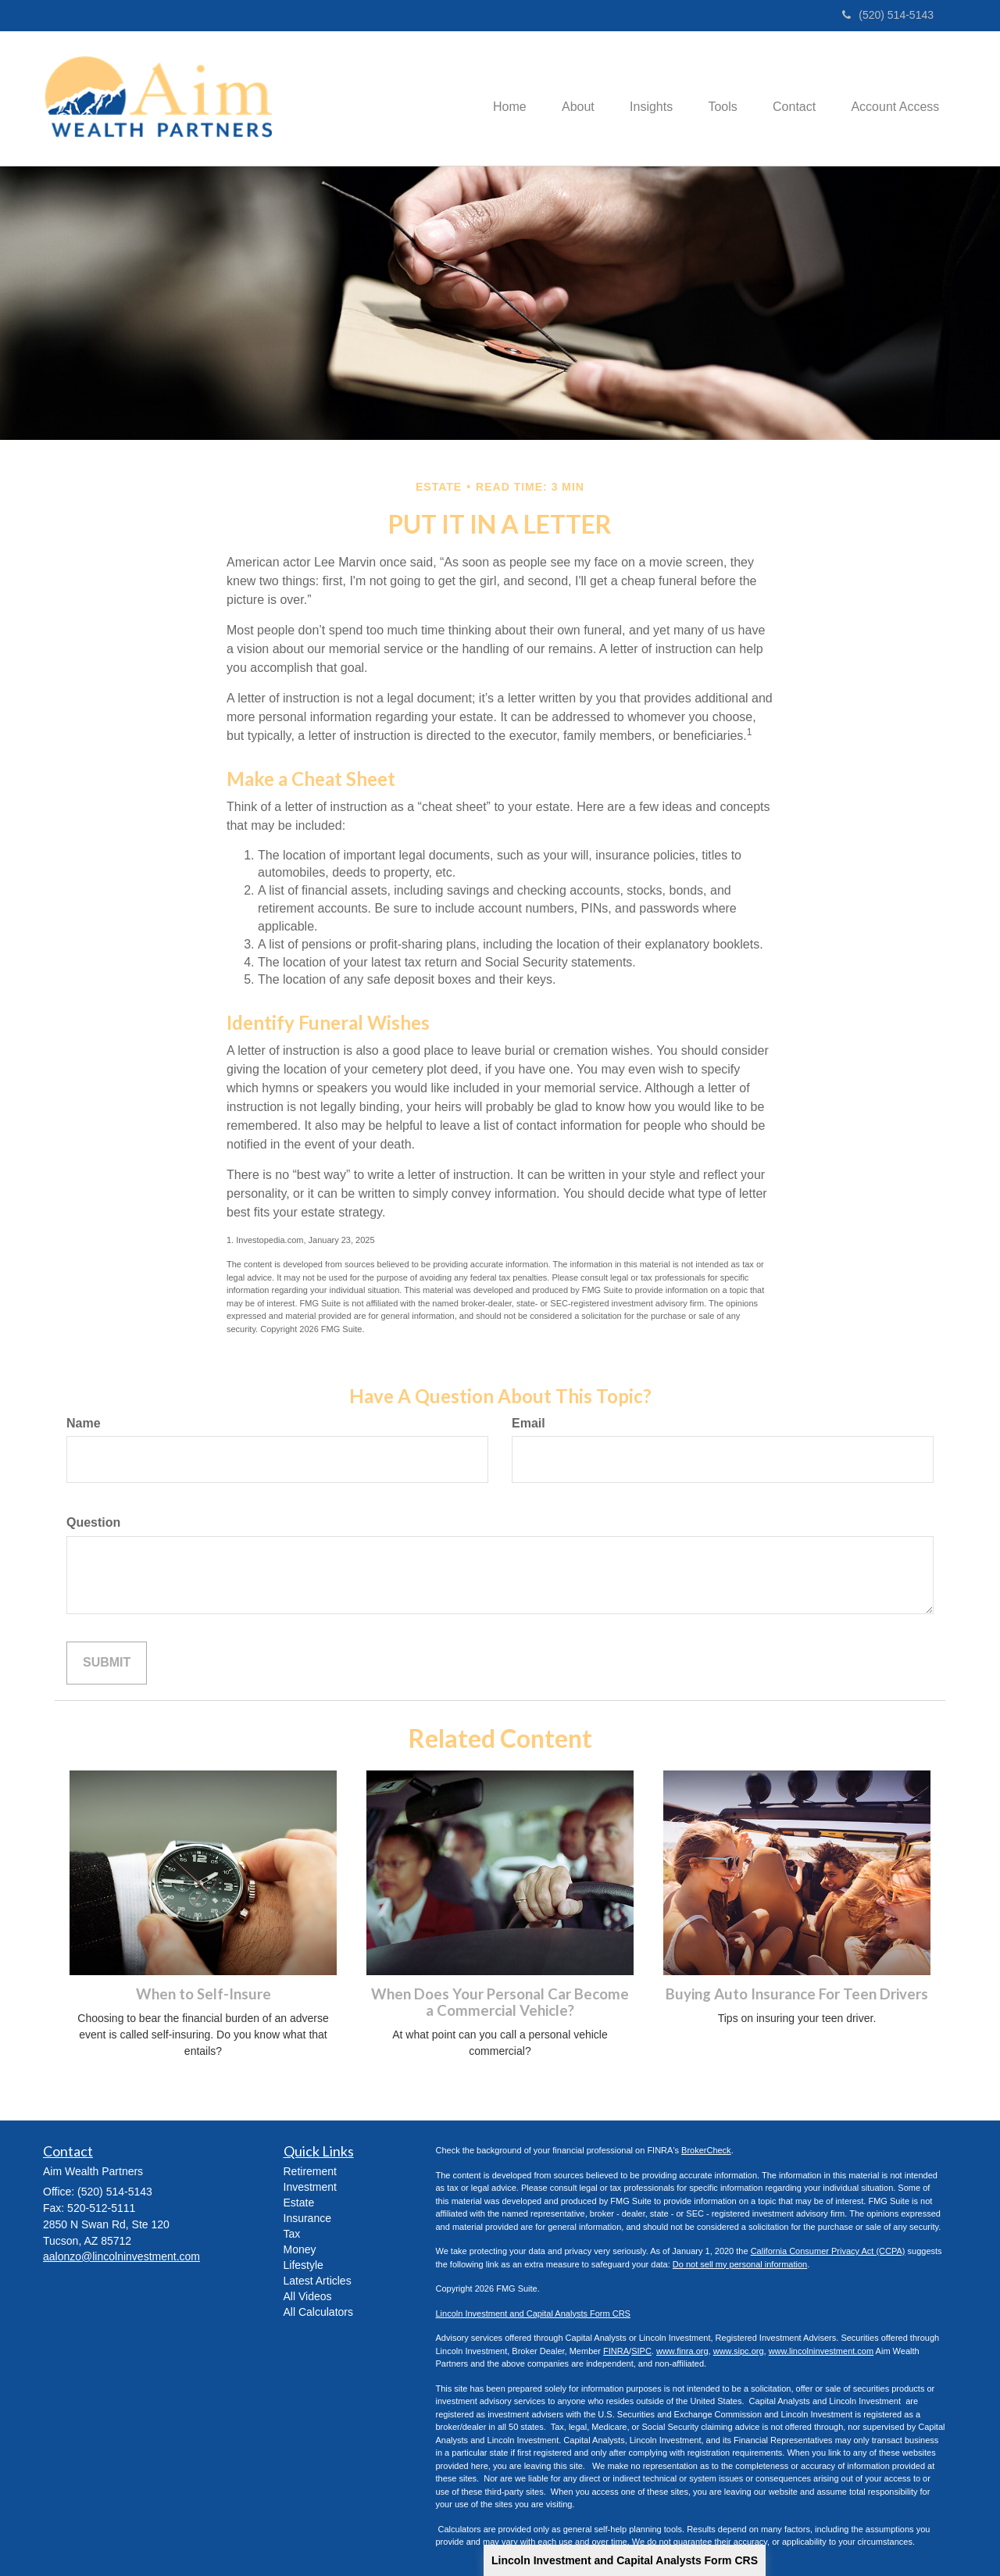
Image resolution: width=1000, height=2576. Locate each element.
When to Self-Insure (203, 1994)
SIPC (641, 2351)
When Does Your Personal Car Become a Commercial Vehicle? (500, 2002)
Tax (292, 2234)
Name (83, 1423)
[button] (562, 98)
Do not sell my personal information (740, 2264)
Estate (299, 2202)
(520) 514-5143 (888, 15)
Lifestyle (303, 2265)
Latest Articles (318, 2280)
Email (528, 1423)
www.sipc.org (738, 2351)
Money (300, 2249)
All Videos (308, 2296)
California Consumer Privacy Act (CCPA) (828, 2251)
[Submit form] (106, 1663)
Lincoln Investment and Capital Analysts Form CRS (624, 2560)
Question (93, 1522)
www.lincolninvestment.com (821, 2351)
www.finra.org (682, 2351)
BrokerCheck (706, 2150)
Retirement (310, 2171)
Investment (310, 2187)
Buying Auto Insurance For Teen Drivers (797, 1994)
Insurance (307, 2218)
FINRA (616, 2351)
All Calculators (318, 2312)
